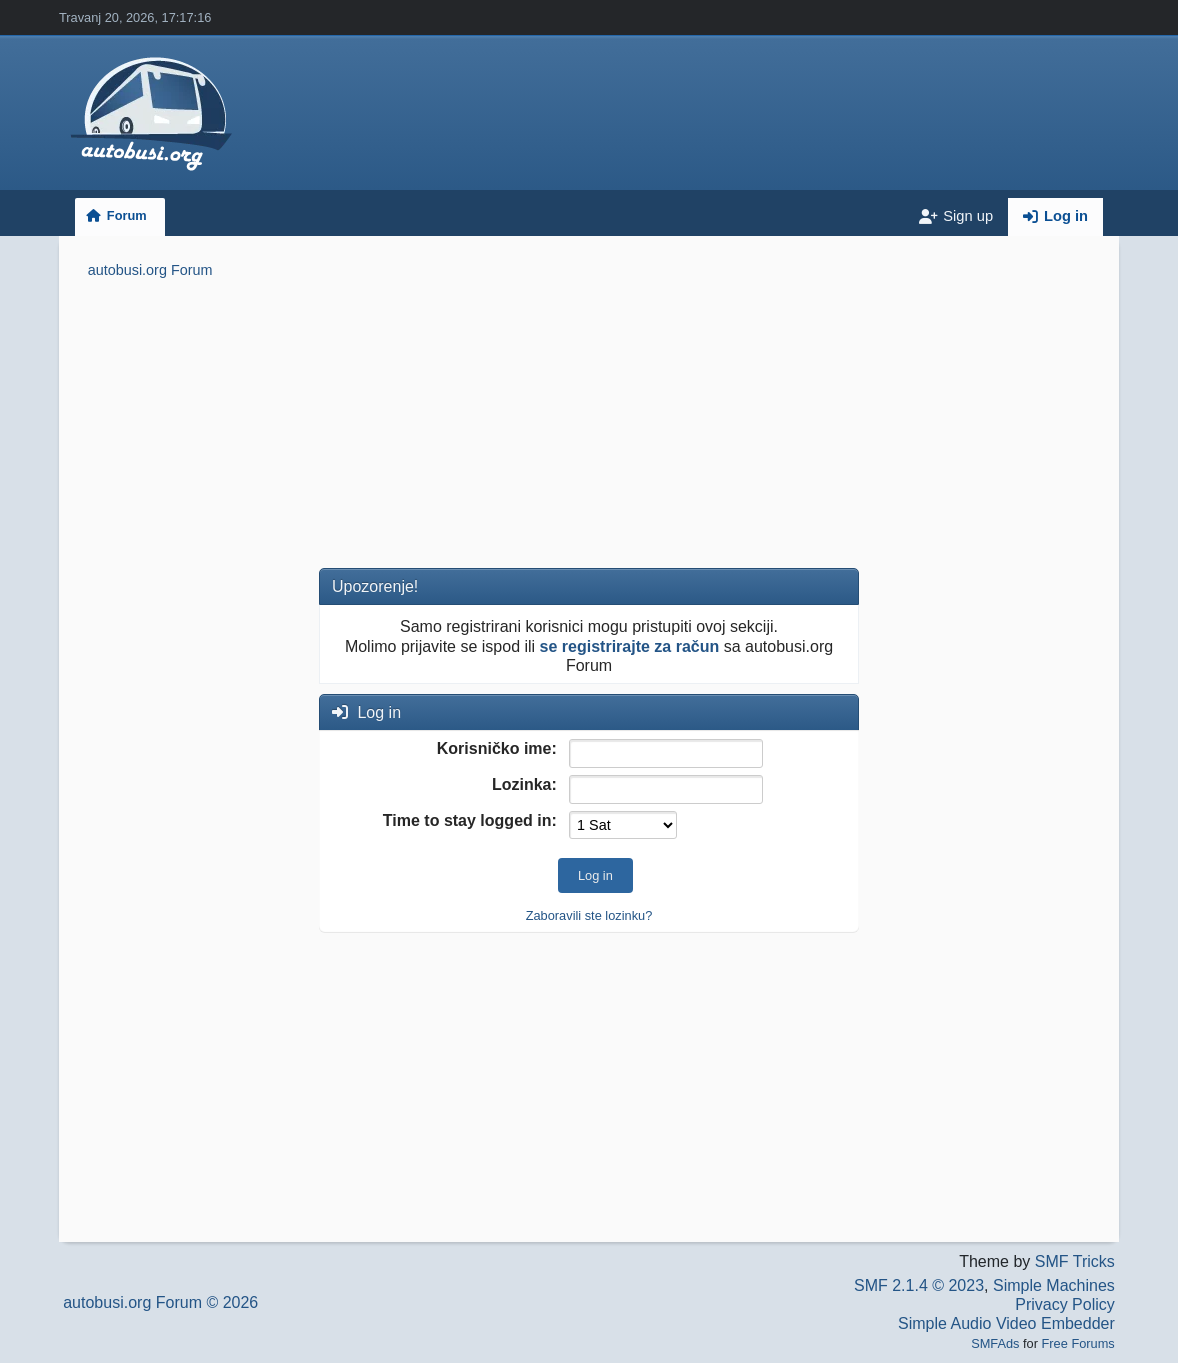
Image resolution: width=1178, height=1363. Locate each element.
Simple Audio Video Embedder (1006, 1323)
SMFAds (995, 1343)
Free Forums (1078, 1343)
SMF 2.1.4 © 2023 (919, 1285)
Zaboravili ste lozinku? (589, 915)
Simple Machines (1054, 1285)
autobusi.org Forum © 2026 (160, 1302)
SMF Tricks (1075, 1261)
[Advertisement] (589, 427)
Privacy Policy (1065, 1304)
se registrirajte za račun (630, 646)
